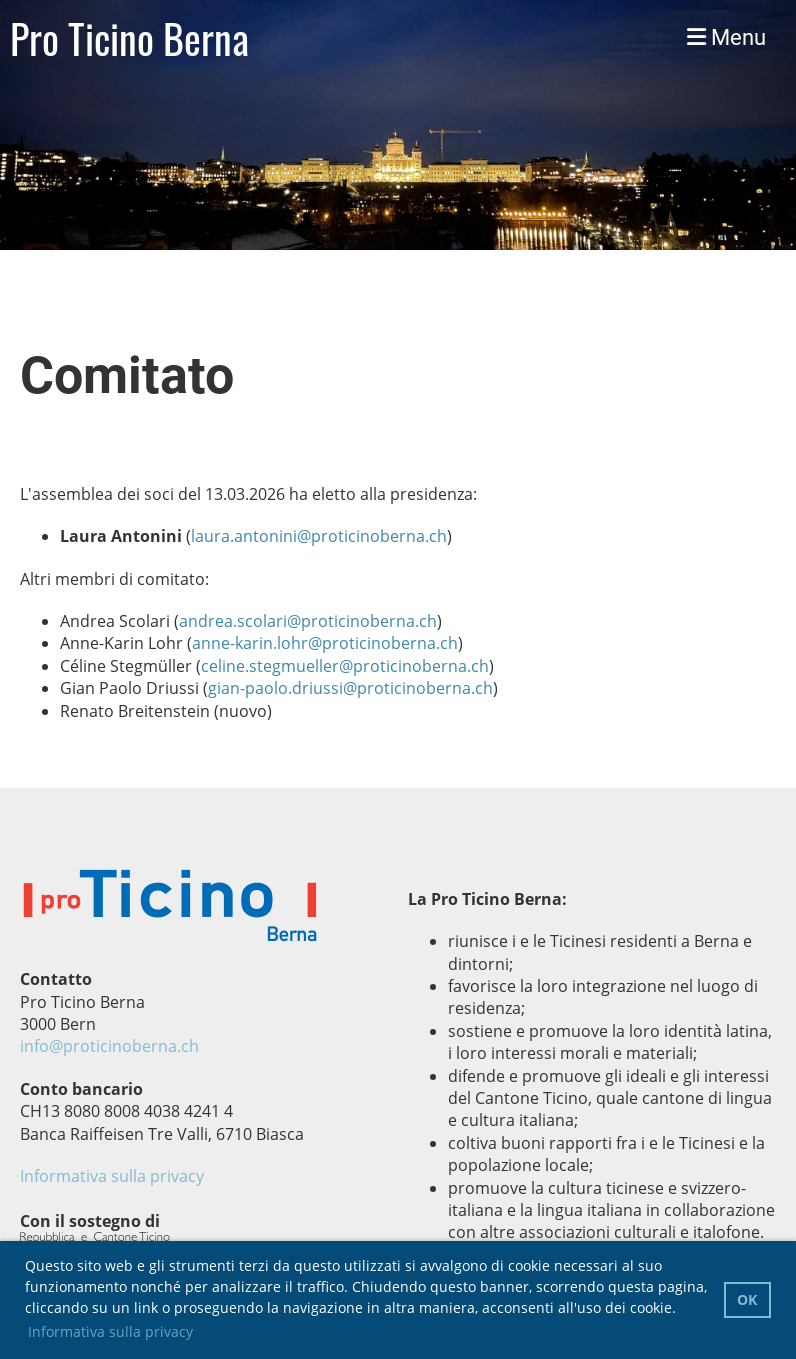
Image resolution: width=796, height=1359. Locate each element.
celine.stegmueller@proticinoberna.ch (345, 666)
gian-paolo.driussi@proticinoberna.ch (350, 688)
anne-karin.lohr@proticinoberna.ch (325, 643)
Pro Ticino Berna (129, 38)
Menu (726, 37)
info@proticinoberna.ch (109, 1046)
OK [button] (747, 1299)
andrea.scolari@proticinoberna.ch (308, 621)
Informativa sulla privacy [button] (110, 1331)
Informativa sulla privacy (112, 1176)
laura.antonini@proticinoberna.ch (319, 536)
